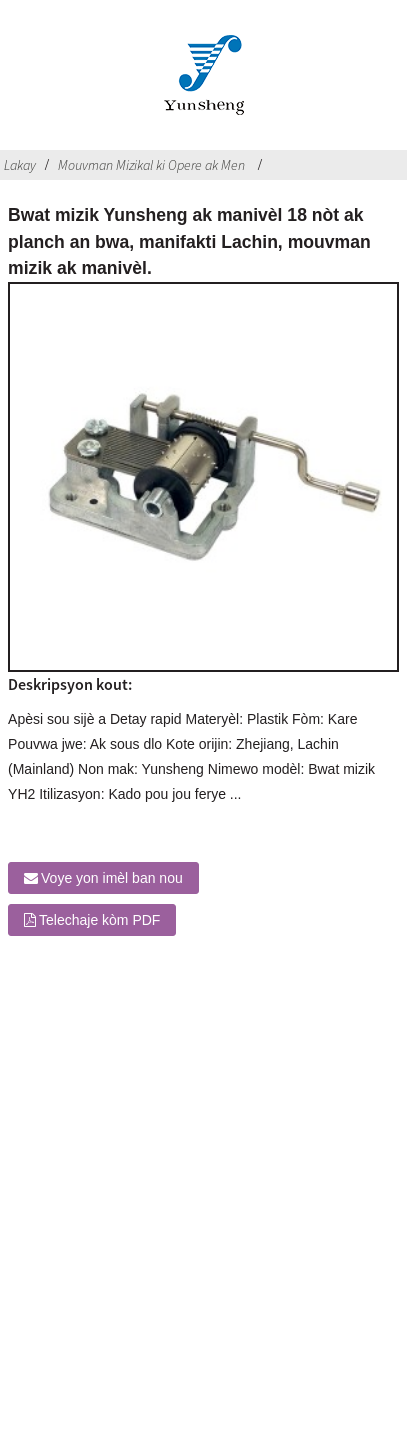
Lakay (20, 165)
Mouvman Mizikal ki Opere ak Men (151, 165)
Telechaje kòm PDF (99, 920)
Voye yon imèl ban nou (112, 878)
